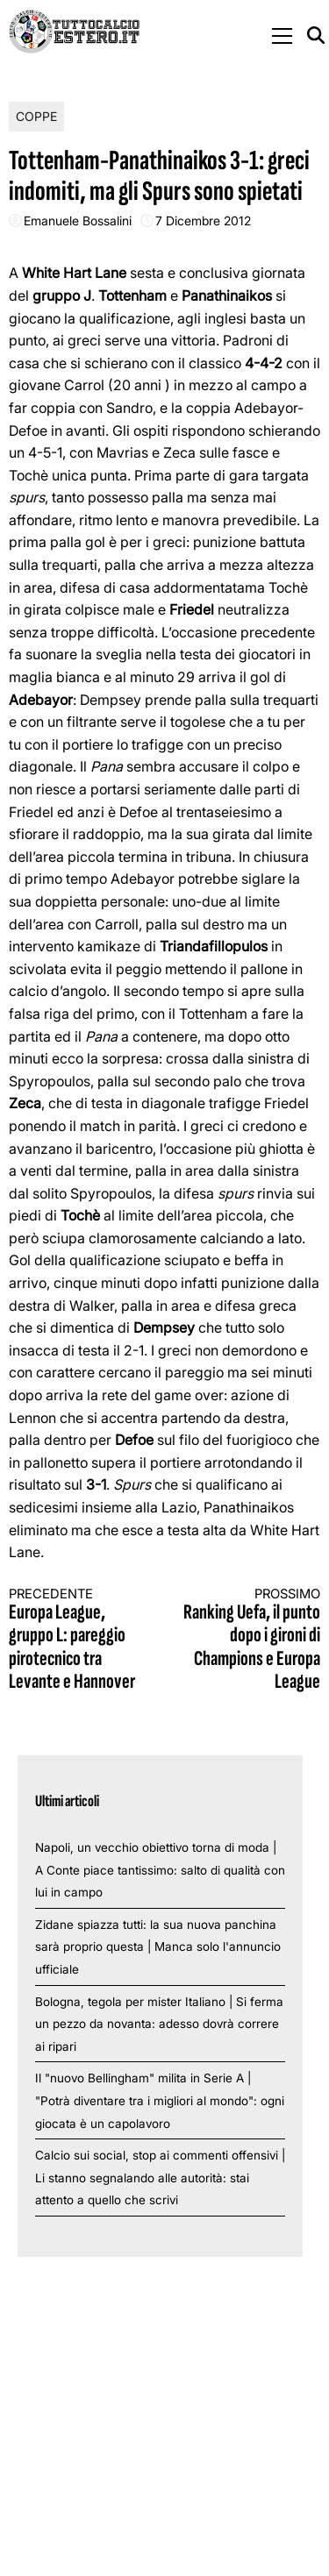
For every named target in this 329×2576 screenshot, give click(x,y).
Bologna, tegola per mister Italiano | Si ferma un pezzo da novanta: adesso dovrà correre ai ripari (159, 2024)
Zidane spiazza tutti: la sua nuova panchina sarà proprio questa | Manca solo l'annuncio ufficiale (158, 1947)
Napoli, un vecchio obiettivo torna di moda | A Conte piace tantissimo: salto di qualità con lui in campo (160, 1869)
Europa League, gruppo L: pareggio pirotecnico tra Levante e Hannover (79, 1640)
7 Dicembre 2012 (203, 220)
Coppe (36, 116)
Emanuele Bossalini (78, 220)
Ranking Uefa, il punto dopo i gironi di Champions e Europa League (250, 1640)
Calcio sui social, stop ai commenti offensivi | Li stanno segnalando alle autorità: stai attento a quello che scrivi (160, 2177)
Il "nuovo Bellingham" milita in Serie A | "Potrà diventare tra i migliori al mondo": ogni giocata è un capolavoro (159, 2100)
